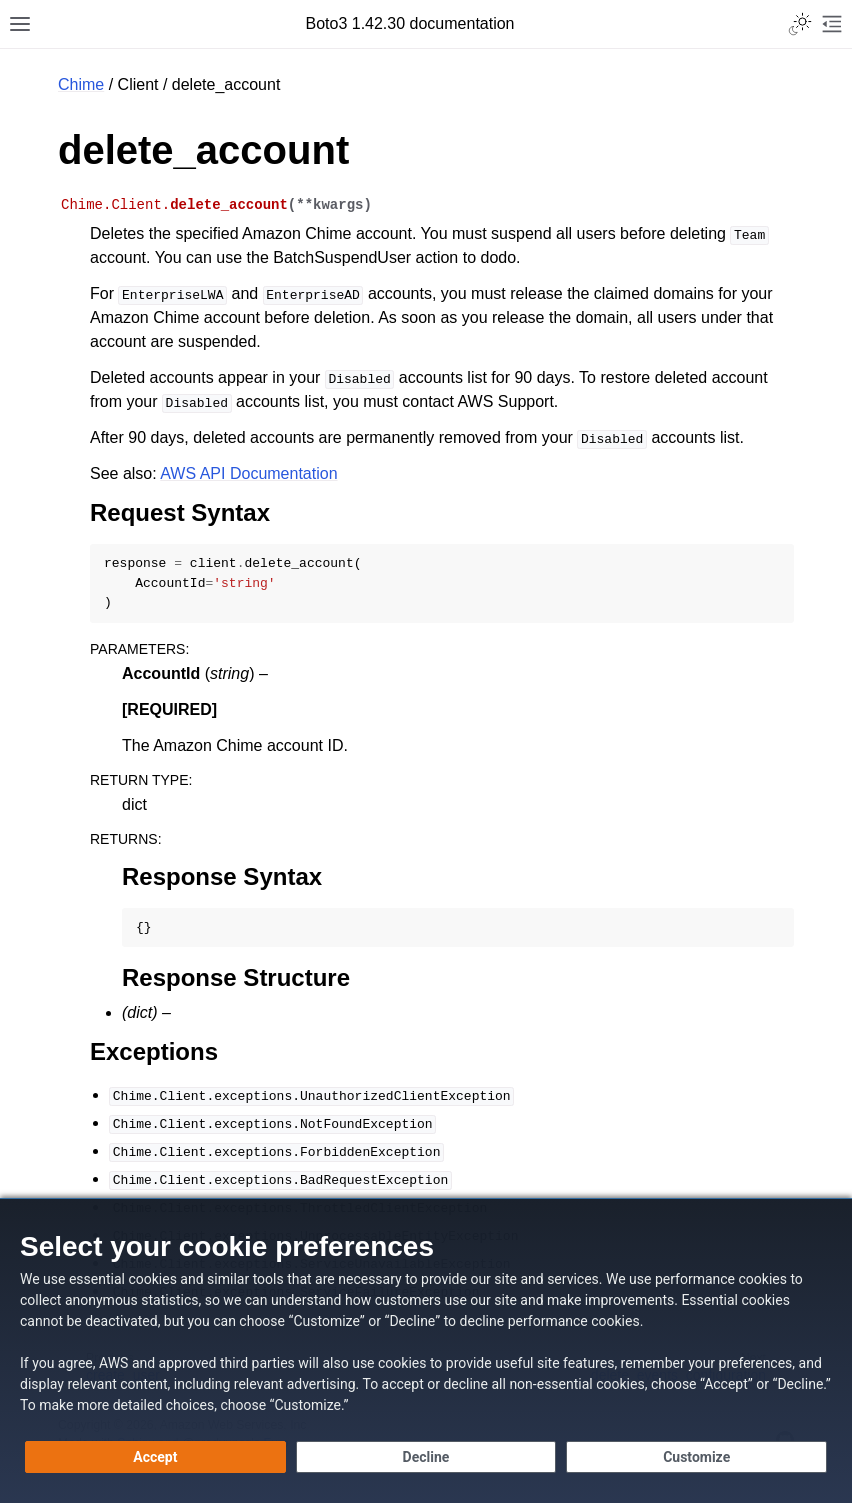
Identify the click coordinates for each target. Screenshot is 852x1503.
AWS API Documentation (248, 473)
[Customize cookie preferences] (696, 1457)
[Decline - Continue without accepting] (426, 1457)
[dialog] (426, 1350)
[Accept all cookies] (155, 1457)
